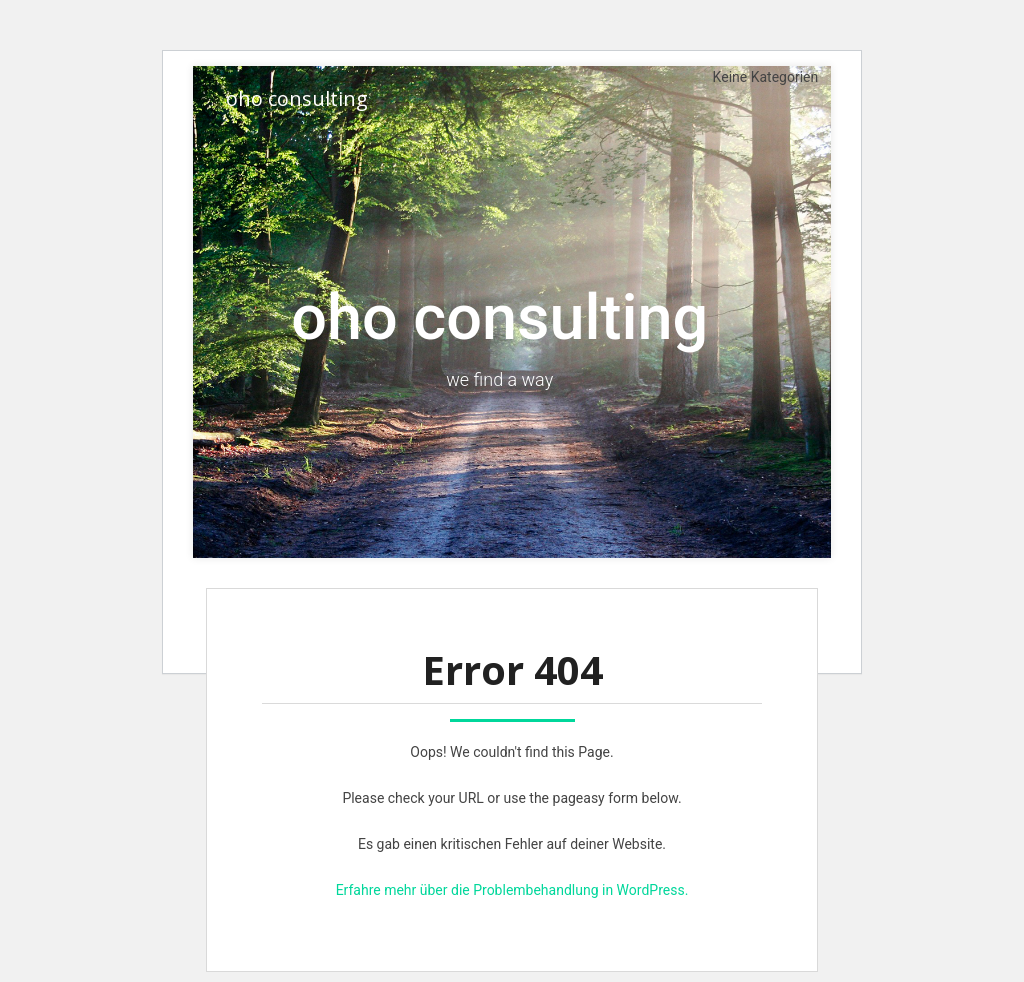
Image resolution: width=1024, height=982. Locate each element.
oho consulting (297, 98)
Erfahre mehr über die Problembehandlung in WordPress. (512, 890)
